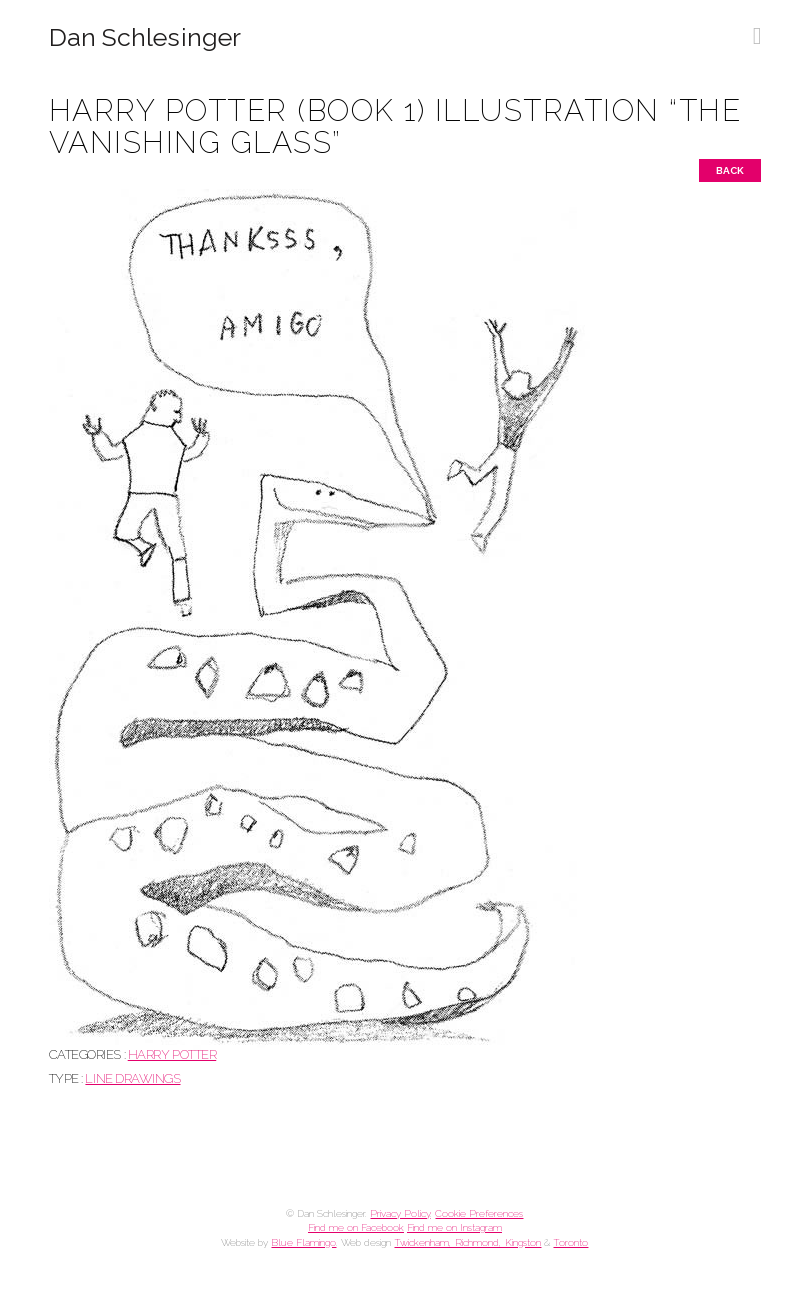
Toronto (570, 1242)
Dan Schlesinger (145, 37)
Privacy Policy (400, 1213)
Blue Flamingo (303, 1242)
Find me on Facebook (356, 1227)
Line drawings (132, 1078)
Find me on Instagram (454, 1227)
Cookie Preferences (479, 1213)
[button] (757, 29)
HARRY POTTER (172, 1054)
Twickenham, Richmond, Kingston (467, 1242)
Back (730, 170)
